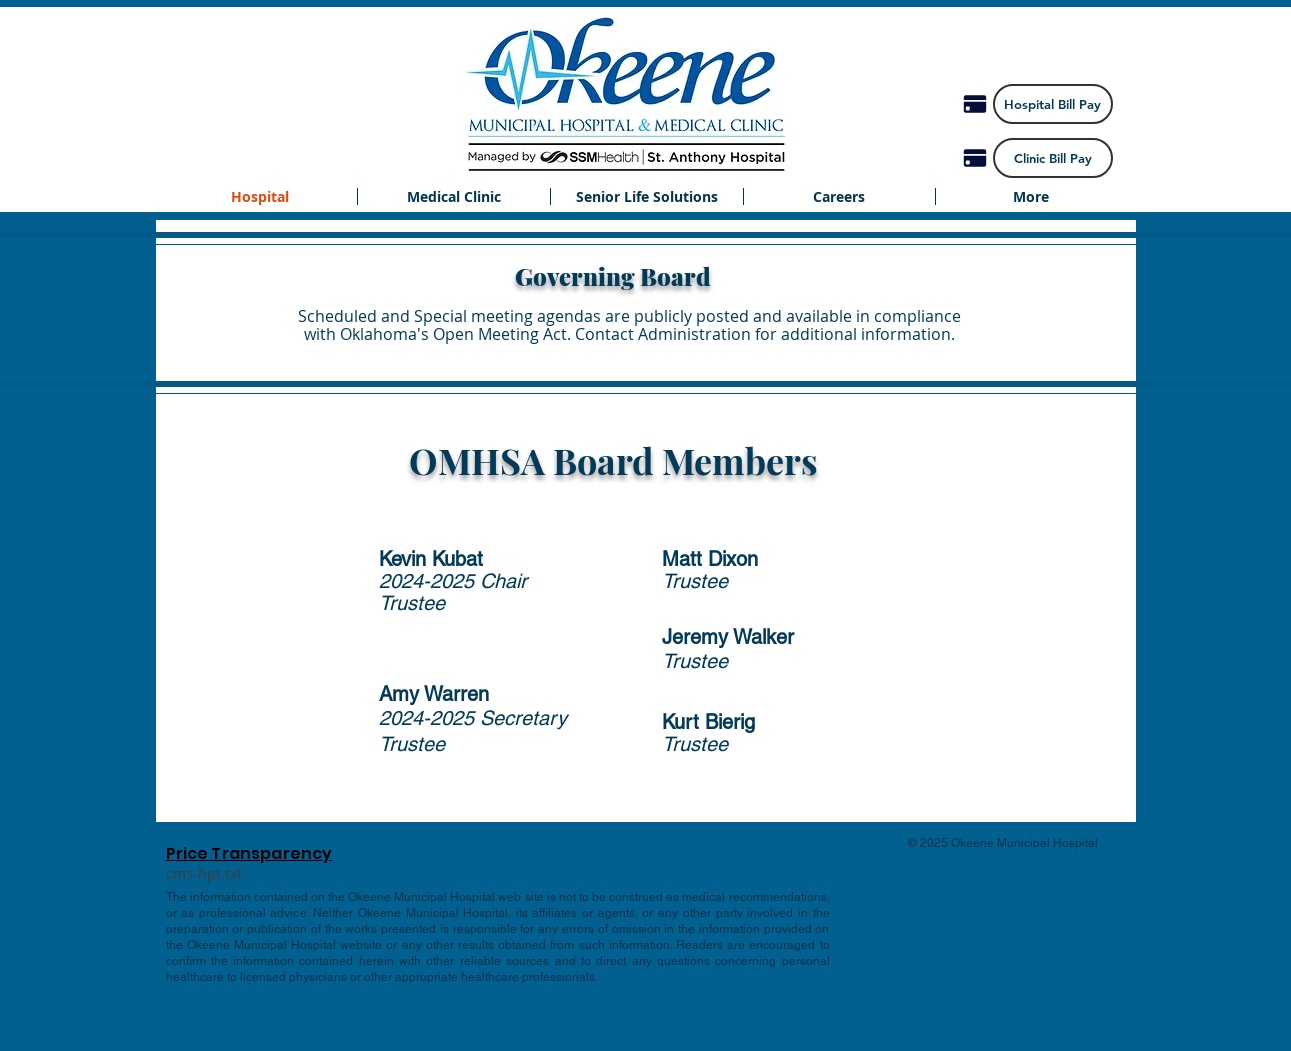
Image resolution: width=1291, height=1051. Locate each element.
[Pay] (975, 104)
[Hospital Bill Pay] (1053, 104)
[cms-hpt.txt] (204, 874)
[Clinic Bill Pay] (1053, 158)
